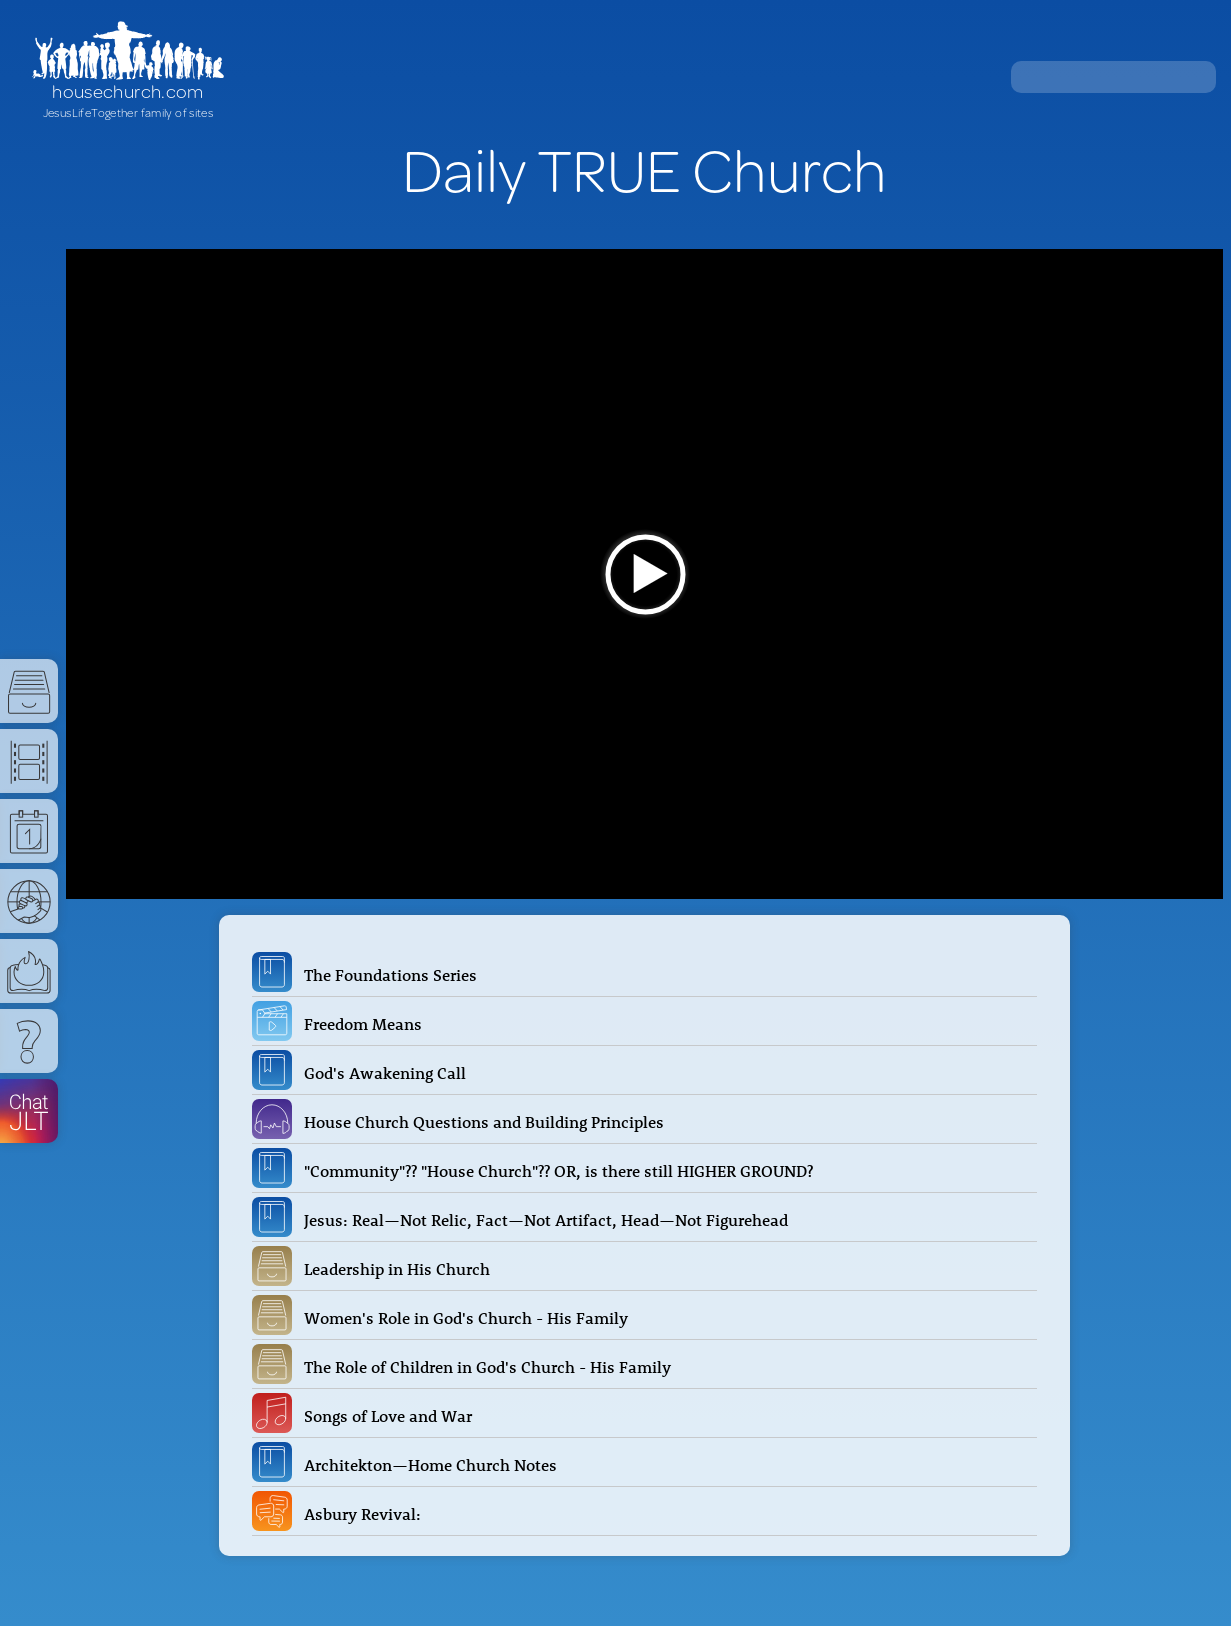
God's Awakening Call (389, 1073)
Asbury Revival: (366, 1514)
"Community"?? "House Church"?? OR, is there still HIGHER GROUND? (562, 1171)
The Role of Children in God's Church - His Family (491, 1367)
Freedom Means (367, 1024)
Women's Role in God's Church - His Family (470, 1318)
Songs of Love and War (392, 1416)
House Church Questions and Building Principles (488, 1122)
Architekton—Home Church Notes (434, 1465)
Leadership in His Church (401, 1269)
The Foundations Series (394, 975)
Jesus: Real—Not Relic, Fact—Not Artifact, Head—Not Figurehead (550, 1220)
